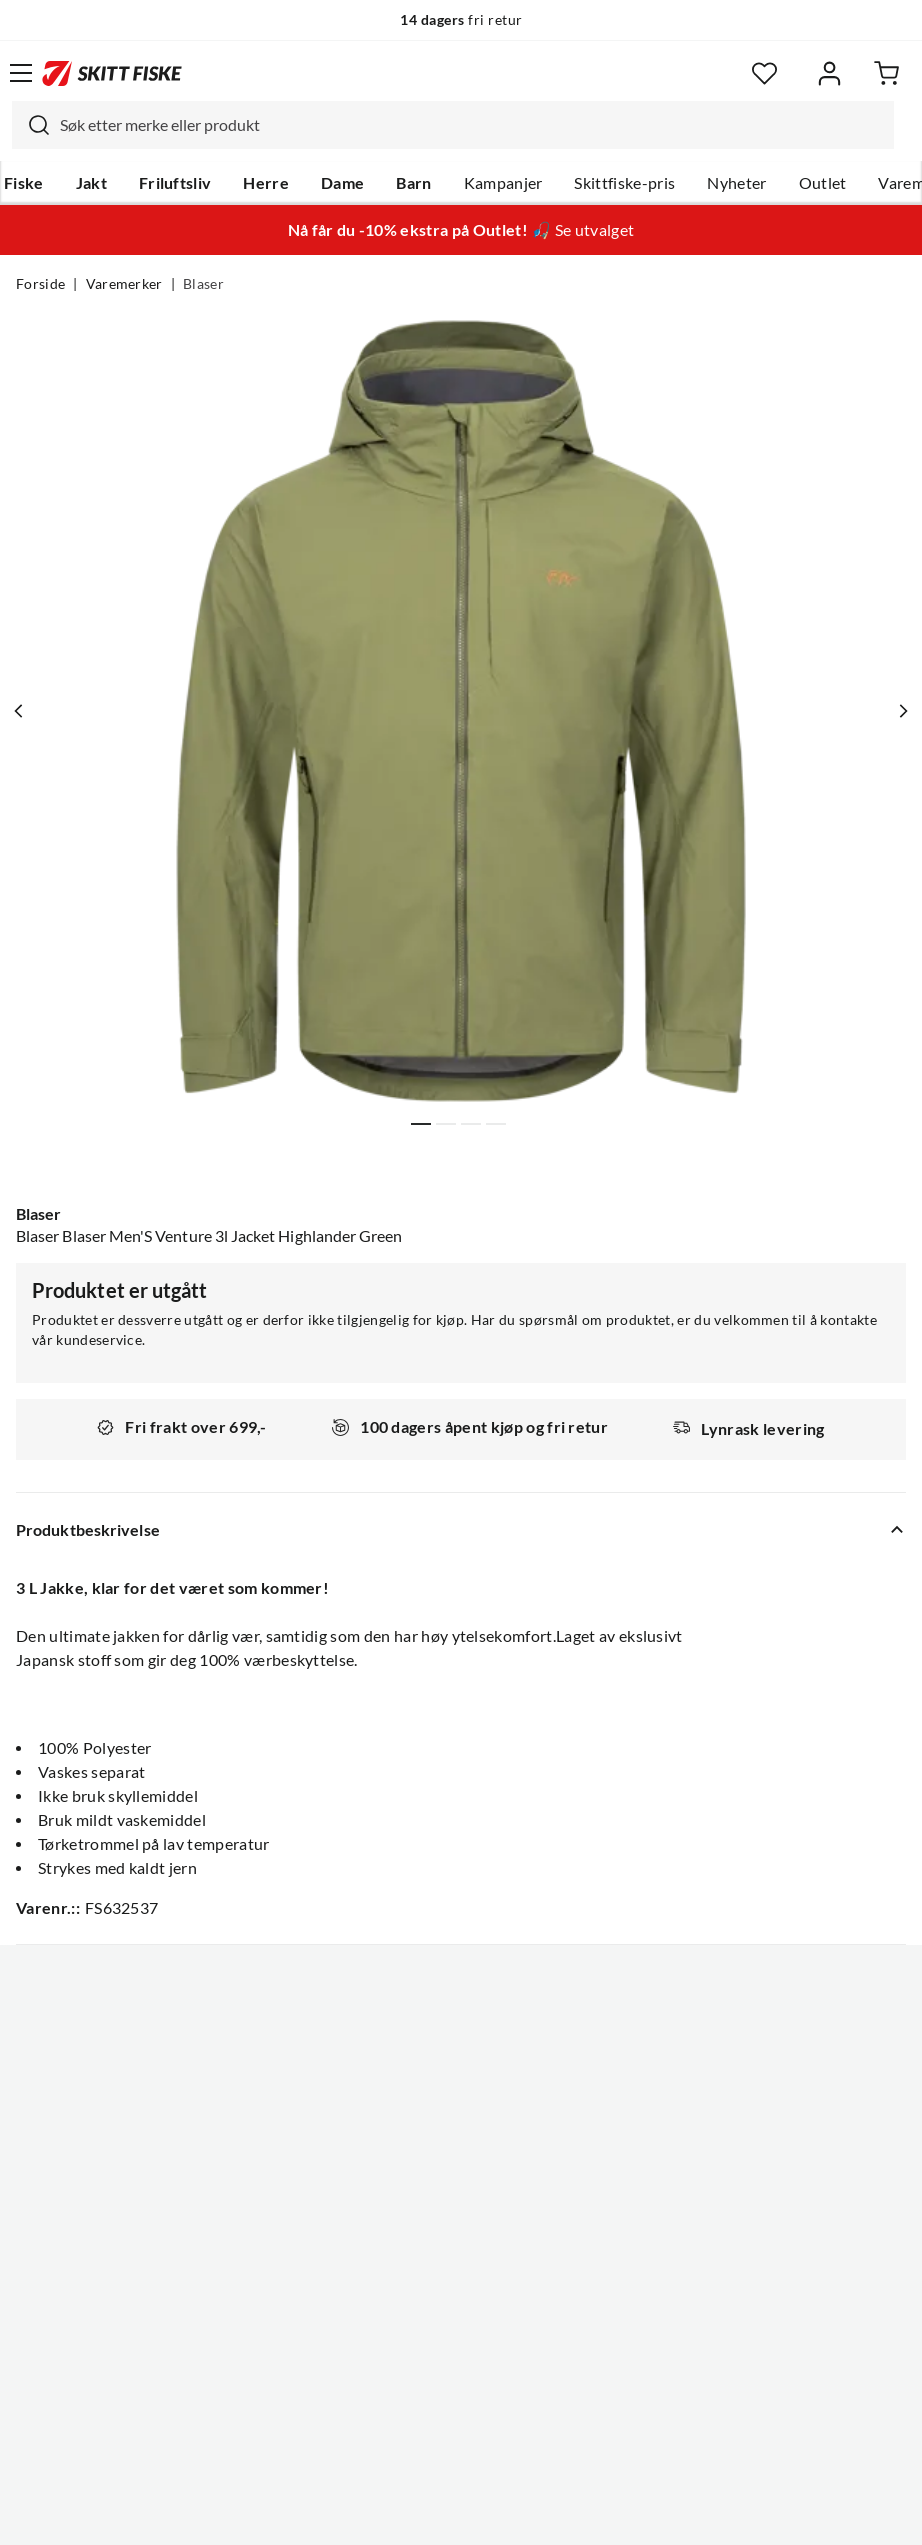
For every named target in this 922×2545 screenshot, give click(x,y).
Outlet (823, 183)
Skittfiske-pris (624, 183)
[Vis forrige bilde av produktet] (23, 711)
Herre (266, 183)
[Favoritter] (764, 73)
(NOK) (461, 2428)
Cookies (583, 2514)
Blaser (203, 284)
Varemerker (124, 284)
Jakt (91, 183)
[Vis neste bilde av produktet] (899, 711)
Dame (342, 183)
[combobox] (453, 125)
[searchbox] (472, 125)
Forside (40, 284)
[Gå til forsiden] (112, 73)
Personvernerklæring (382, 2514)
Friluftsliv (175, 183)
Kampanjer (503, 183)
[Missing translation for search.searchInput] (31, 125)
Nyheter (736, 183)
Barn (413, 183)
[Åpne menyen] (21, 73)
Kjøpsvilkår (504, 2514)
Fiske (24, 183)
